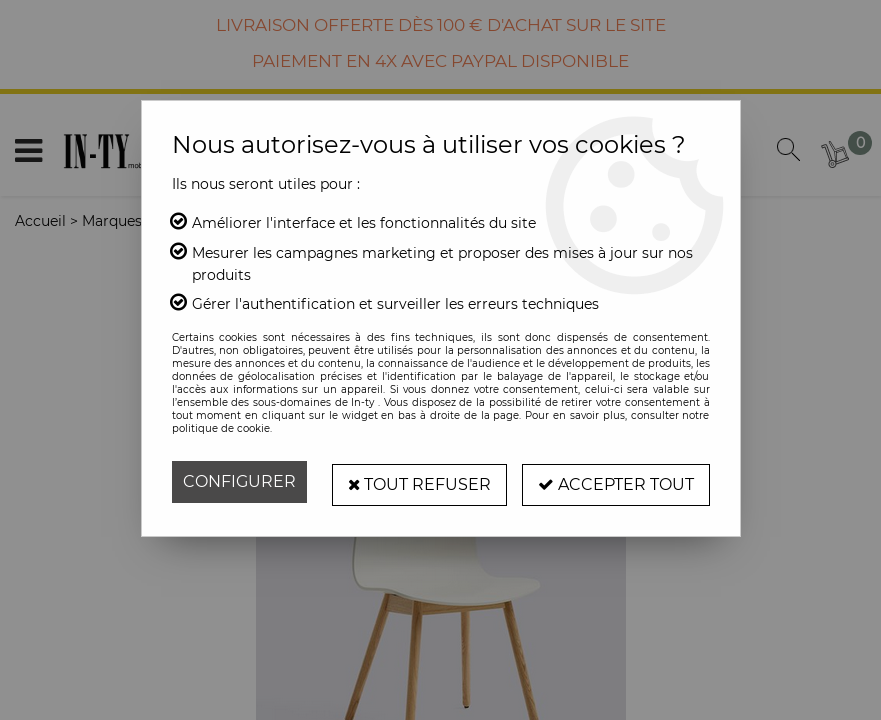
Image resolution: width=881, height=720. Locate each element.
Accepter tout (616, 481)
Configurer (239, 481)
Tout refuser (419, 481)
